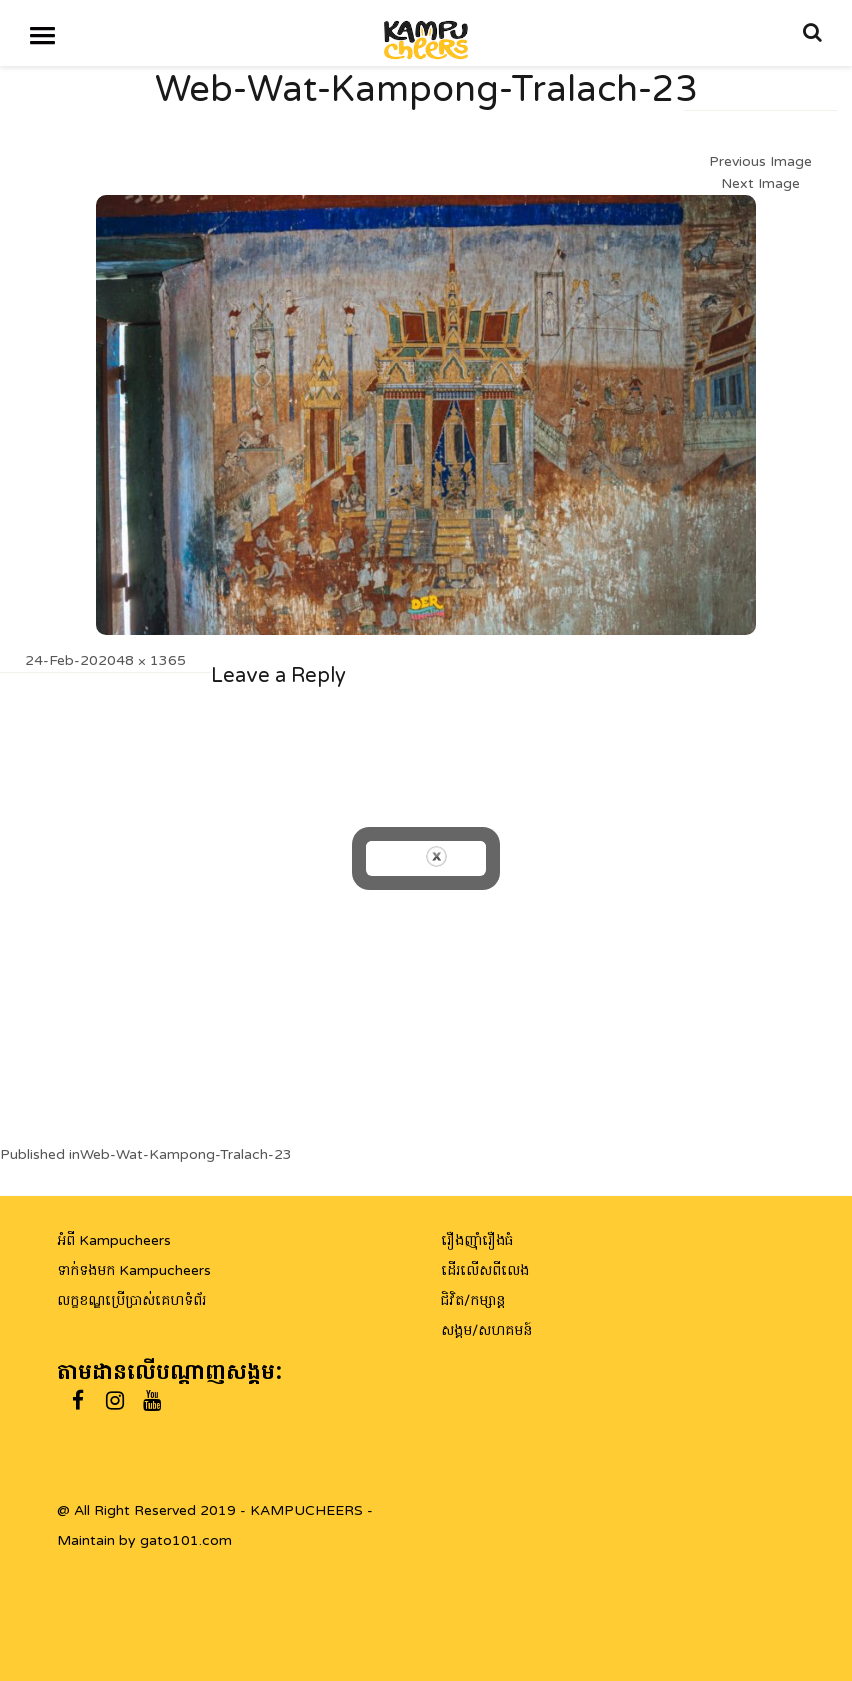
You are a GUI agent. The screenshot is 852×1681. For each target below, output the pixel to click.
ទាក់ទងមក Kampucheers (134, 1270)
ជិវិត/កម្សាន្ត (473, 1300)
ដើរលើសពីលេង (485, 1270)
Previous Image (760, 161)
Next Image (760, 183)
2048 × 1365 (142, 660)
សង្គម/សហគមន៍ (486, 1330)
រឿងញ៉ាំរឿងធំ (477, 1240)
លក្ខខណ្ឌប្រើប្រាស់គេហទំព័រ (131, 1300)
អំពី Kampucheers (114, 1240)
